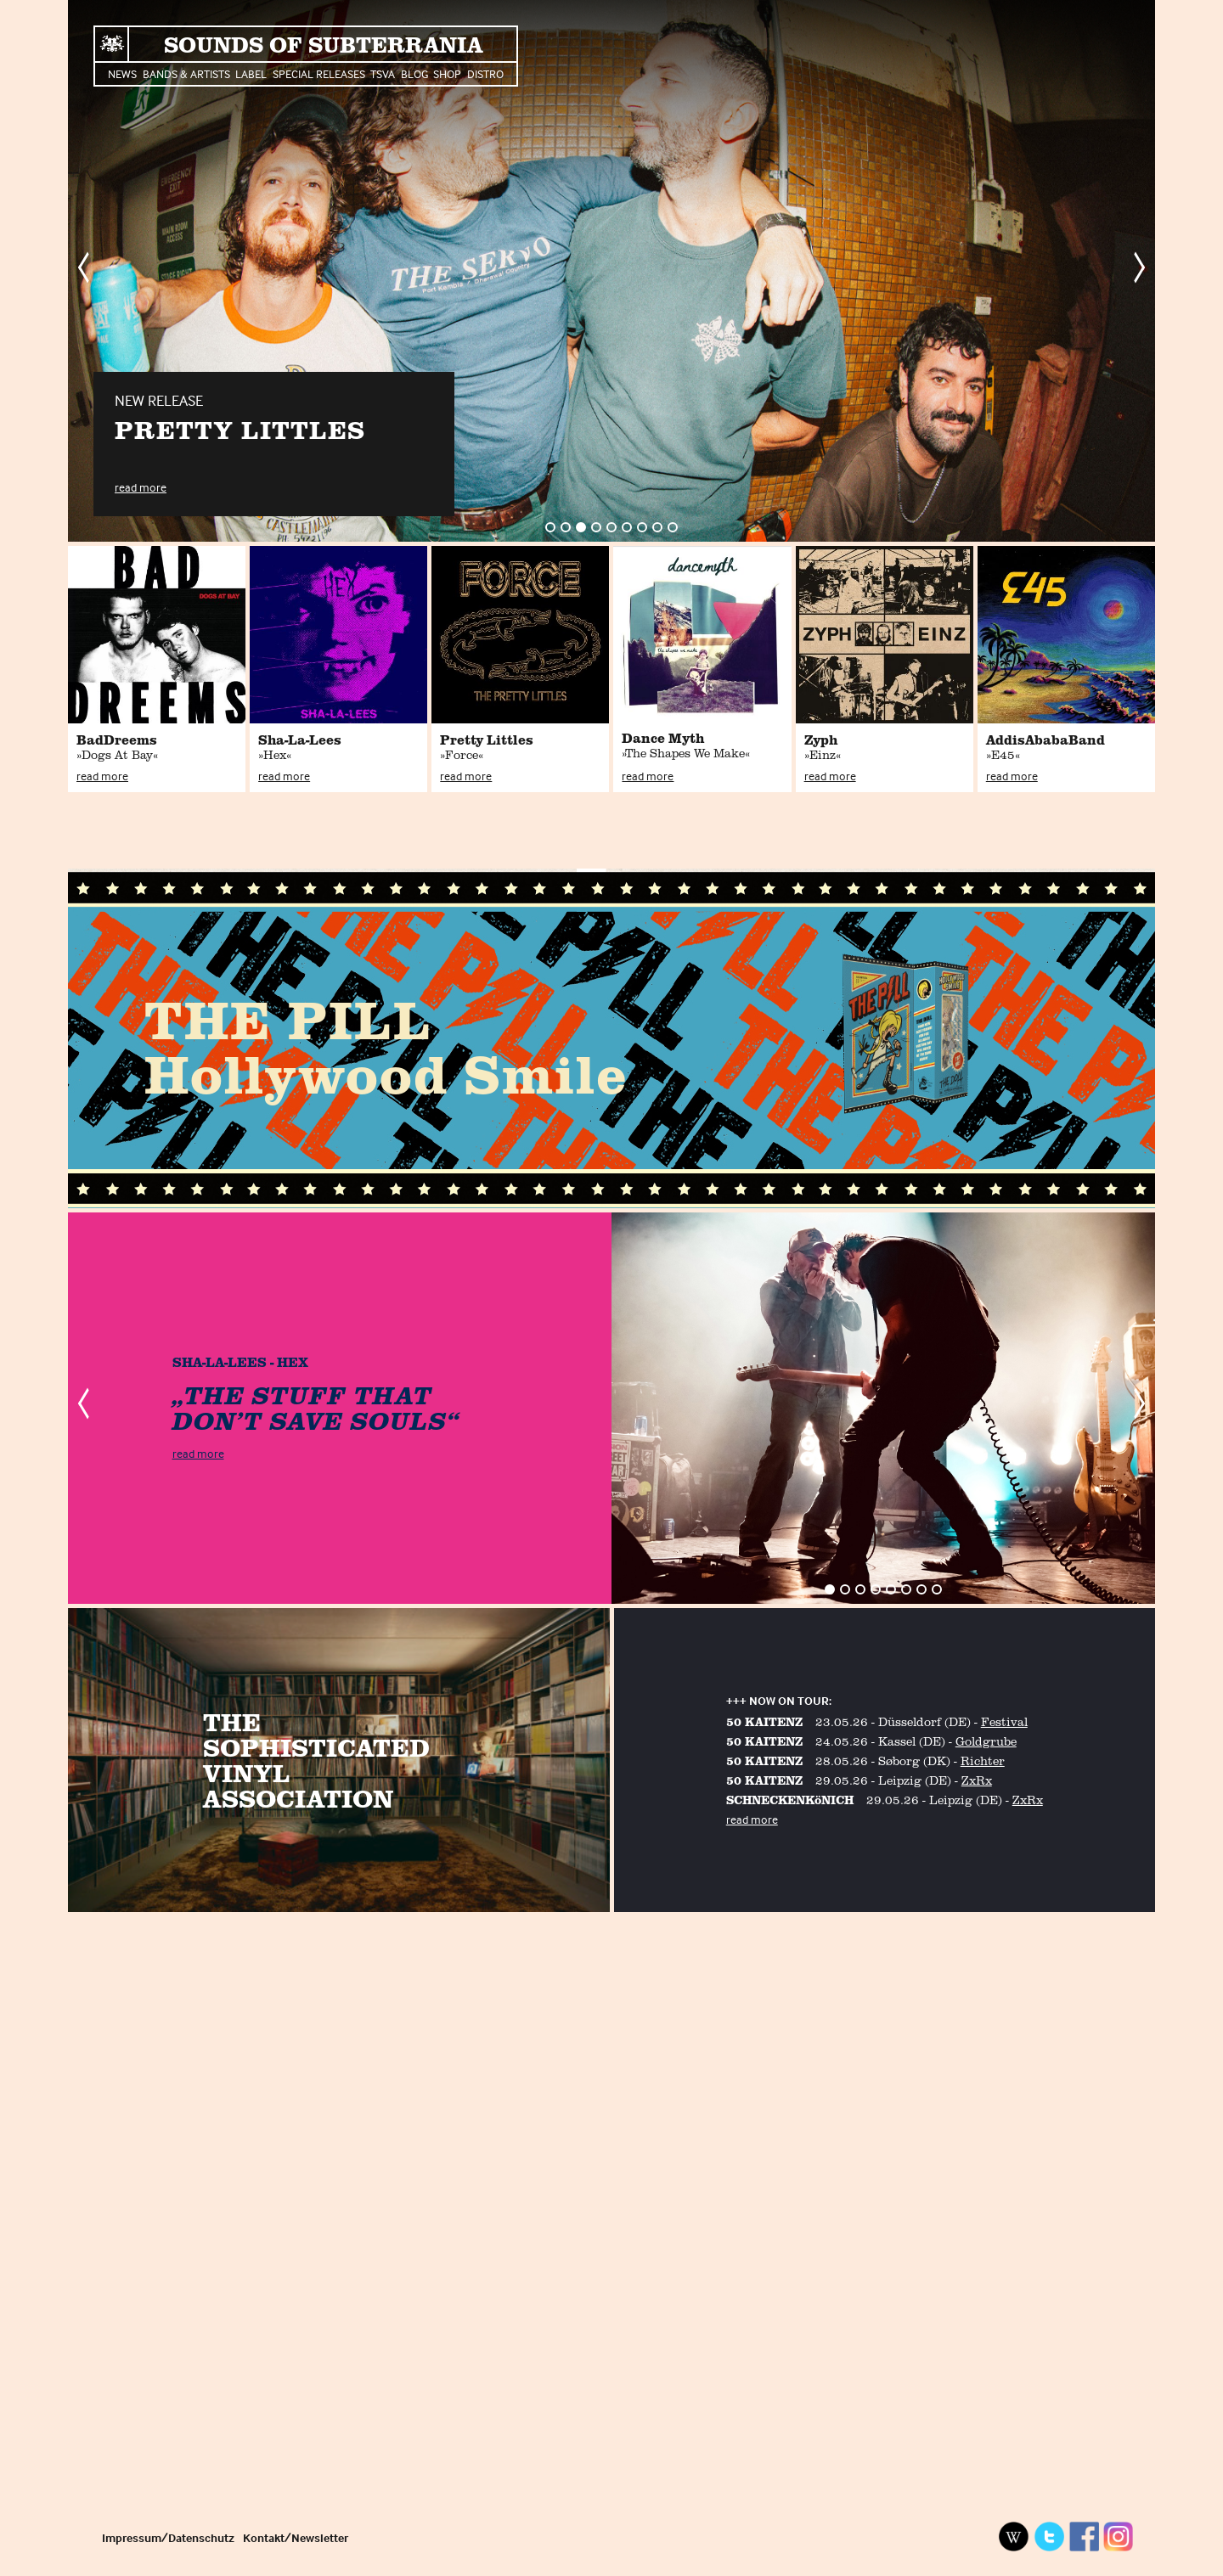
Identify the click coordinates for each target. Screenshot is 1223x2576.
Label (251, 73)
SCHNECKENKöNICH (790, 1799)
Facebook (1083, 2536)
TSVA (382, 73)
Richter (983, 1760)
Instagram (1118, 2536)
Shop (447, 73)
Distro (485, 73)
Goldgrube (986, 1741)
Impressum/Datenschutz (168, 2537)
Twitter (1049, 2536)
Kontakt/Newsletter (295, 2537)
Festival (1004, 1721)
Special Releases (319, 73)
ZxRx (976, 1780)
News (122, 73)
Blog (414, 73)
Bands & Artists (186, 73)
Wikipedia (1014, 2536)
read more (140, 487)
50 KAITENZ (764, 1721)
